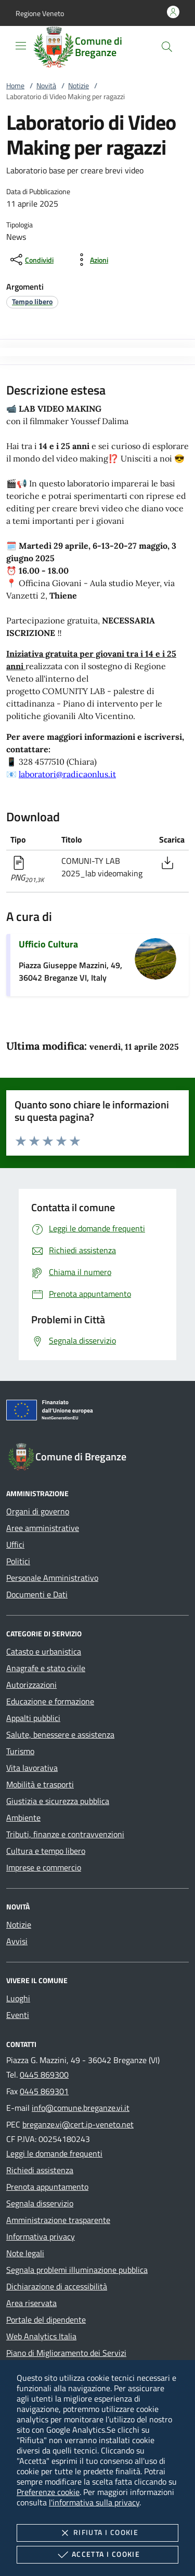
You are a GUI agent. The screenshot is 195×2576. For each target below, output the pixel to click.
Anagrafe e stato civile (45, 1668)
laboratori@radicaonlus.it (67, 774)
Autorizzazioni (31, 1684)
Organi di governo (37, 1511)
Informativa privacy (40, 2236)
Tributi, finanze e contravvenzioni (65, 1834)
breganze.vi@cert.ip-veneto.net (78, 2124)
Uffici (15, 1544)
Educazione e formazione (50, 1701)
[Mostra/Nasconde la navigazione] (21, 45)
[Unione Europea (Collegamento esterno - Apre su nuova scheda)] (97, 1412)
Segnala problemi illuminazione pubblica (77, 2269)
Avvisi (17, 1941)
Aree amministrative (42, 1528)
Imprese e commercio (43, 1867)
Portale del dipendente (46, 2319)
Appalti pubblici (33, 1718)
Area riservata (31, 2303)
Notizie (78, 85)
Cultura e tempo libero (45, 1851)
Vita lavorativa (32, 1767)
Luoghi (18, 1998)
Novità (46, 85)
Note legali (25, 2253)
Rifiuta (97, 2533)
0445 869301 (44, 2091)
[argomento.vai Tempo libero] (32, 301)
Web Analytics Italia (41, 2336)
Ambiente (23, 1817)
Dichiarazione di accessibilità (56, 2286)
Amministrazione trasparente (58, 2220)
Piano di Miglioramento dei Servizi (66, 2353)
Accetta (97, 2554)
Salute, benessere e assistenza (60, 1734)
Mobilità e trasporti (40, 1784)
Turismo (20, 1751)
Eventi (17, 2015)
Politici (18, 1561)
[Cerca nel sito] (166, 46)
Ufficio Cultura (48, 944)
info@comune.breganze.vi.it (80, 2108)
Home (15, 85)
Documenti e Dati (37, 1594)
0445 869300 (44, 2074)
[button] (40, 13)
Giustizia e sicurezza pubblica (57, 1801)
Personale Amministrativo (52, 1577)
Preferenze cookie (48, 2492)
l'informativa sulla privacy (94, 2502)
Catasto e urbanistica (43, 1651)
